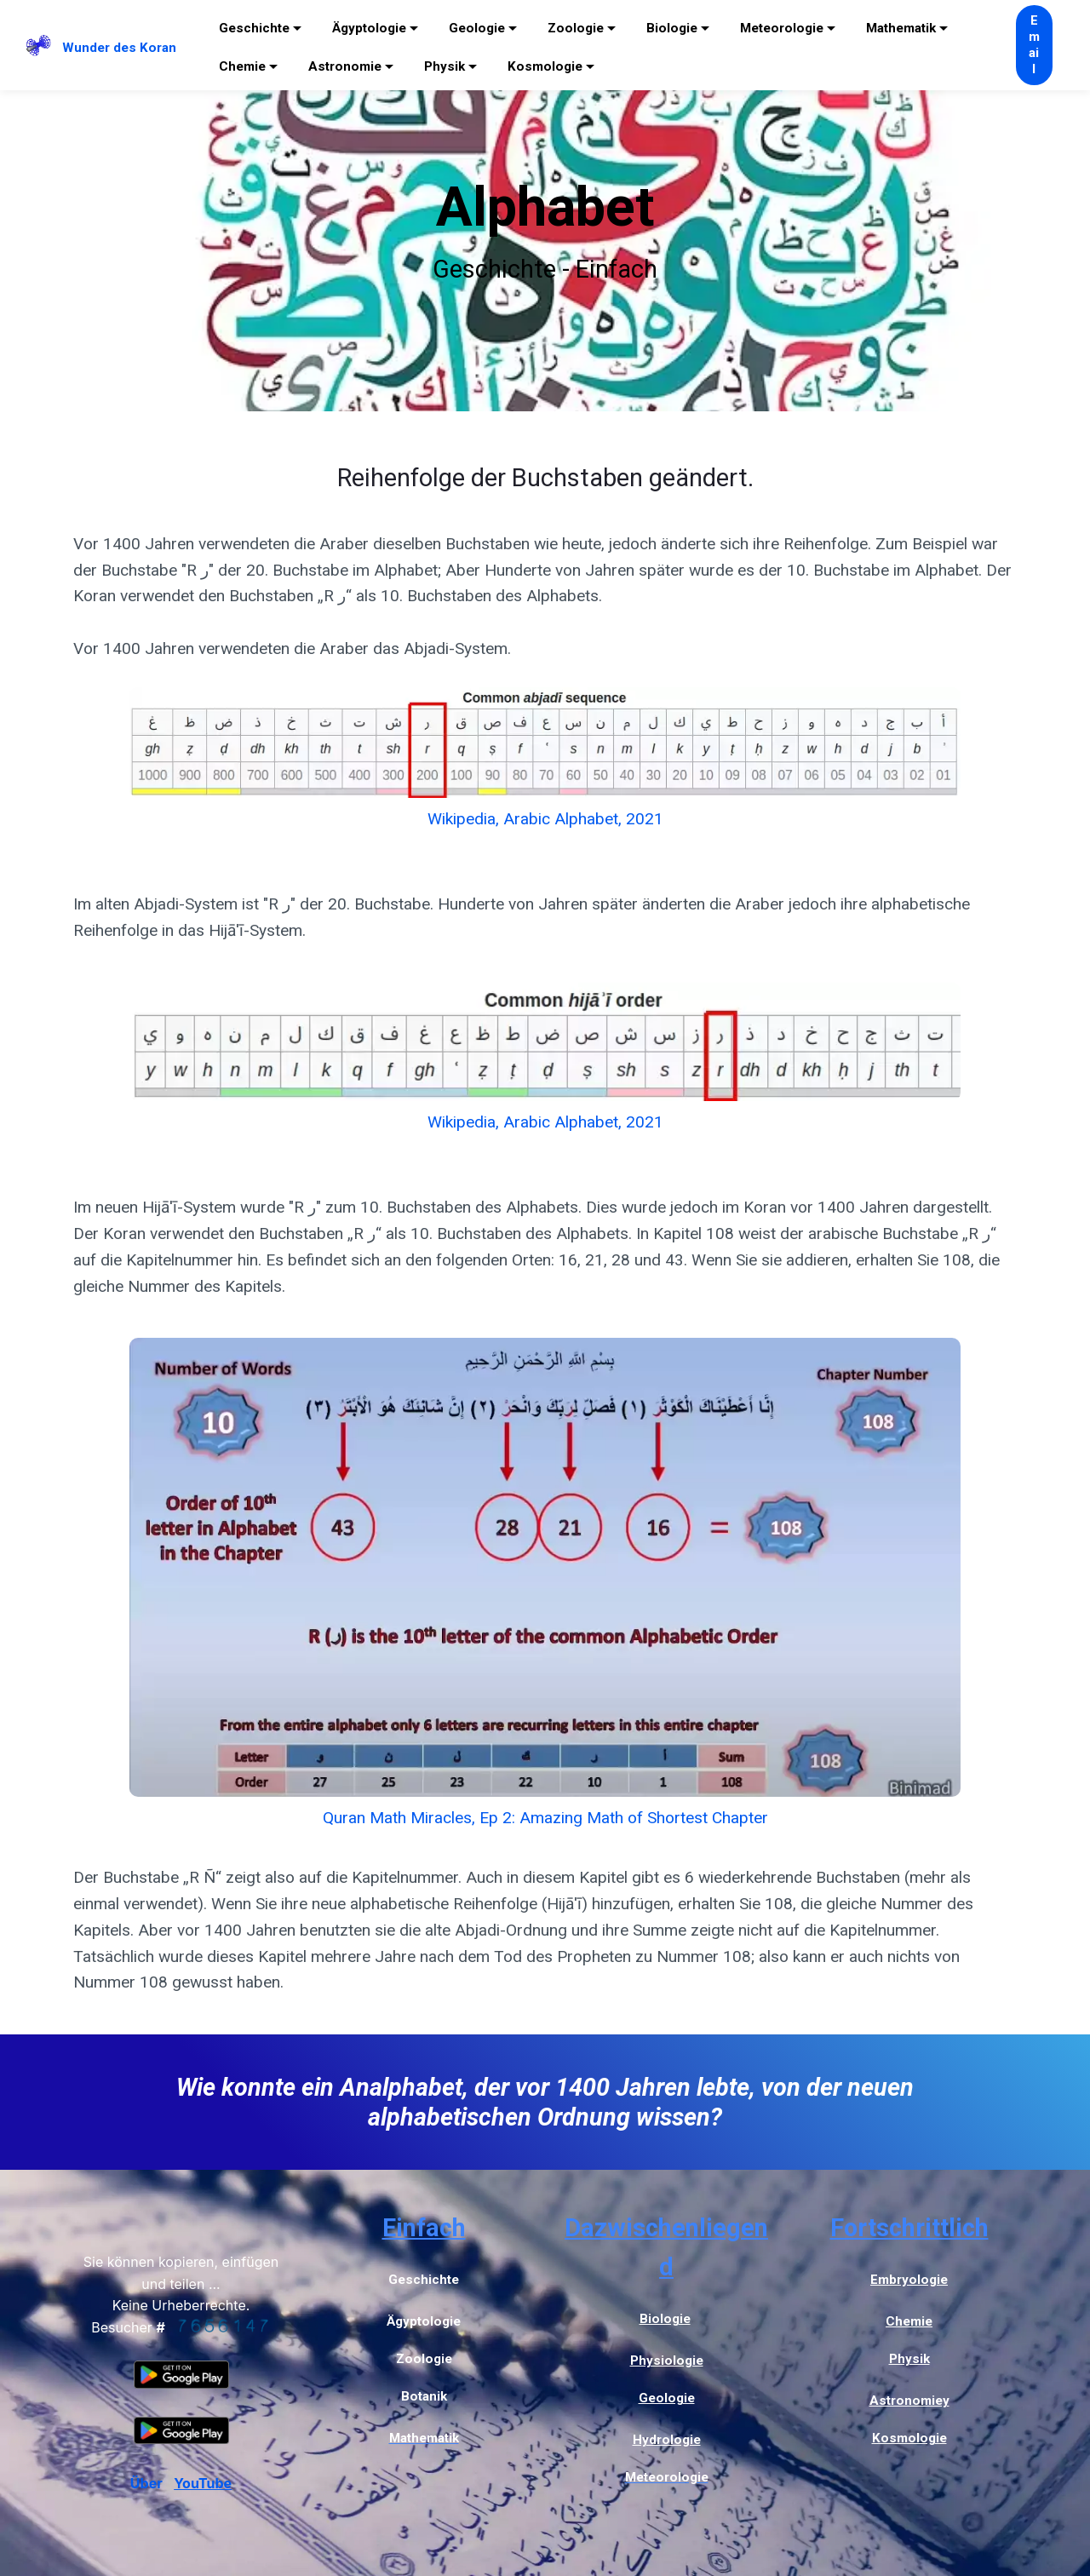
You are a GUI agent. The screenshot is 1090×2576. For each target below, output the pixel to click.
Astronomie (345, 66)
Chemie (242, 66)
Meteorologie (781, 28)
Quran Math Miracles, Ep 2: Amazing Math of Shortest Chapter (545, 1817)
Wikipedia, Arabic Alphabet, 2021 (545, 819)
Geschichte (254, 28)
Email (1034, 45)
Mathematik (901, 28)
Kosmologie (545, 66)
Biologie (671, 28)
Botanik (424, 2396)
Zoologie (576, 28)
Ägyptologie (369, 28)
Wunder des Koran (119, 47)
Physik (444, 66)
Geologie (477, 28)
